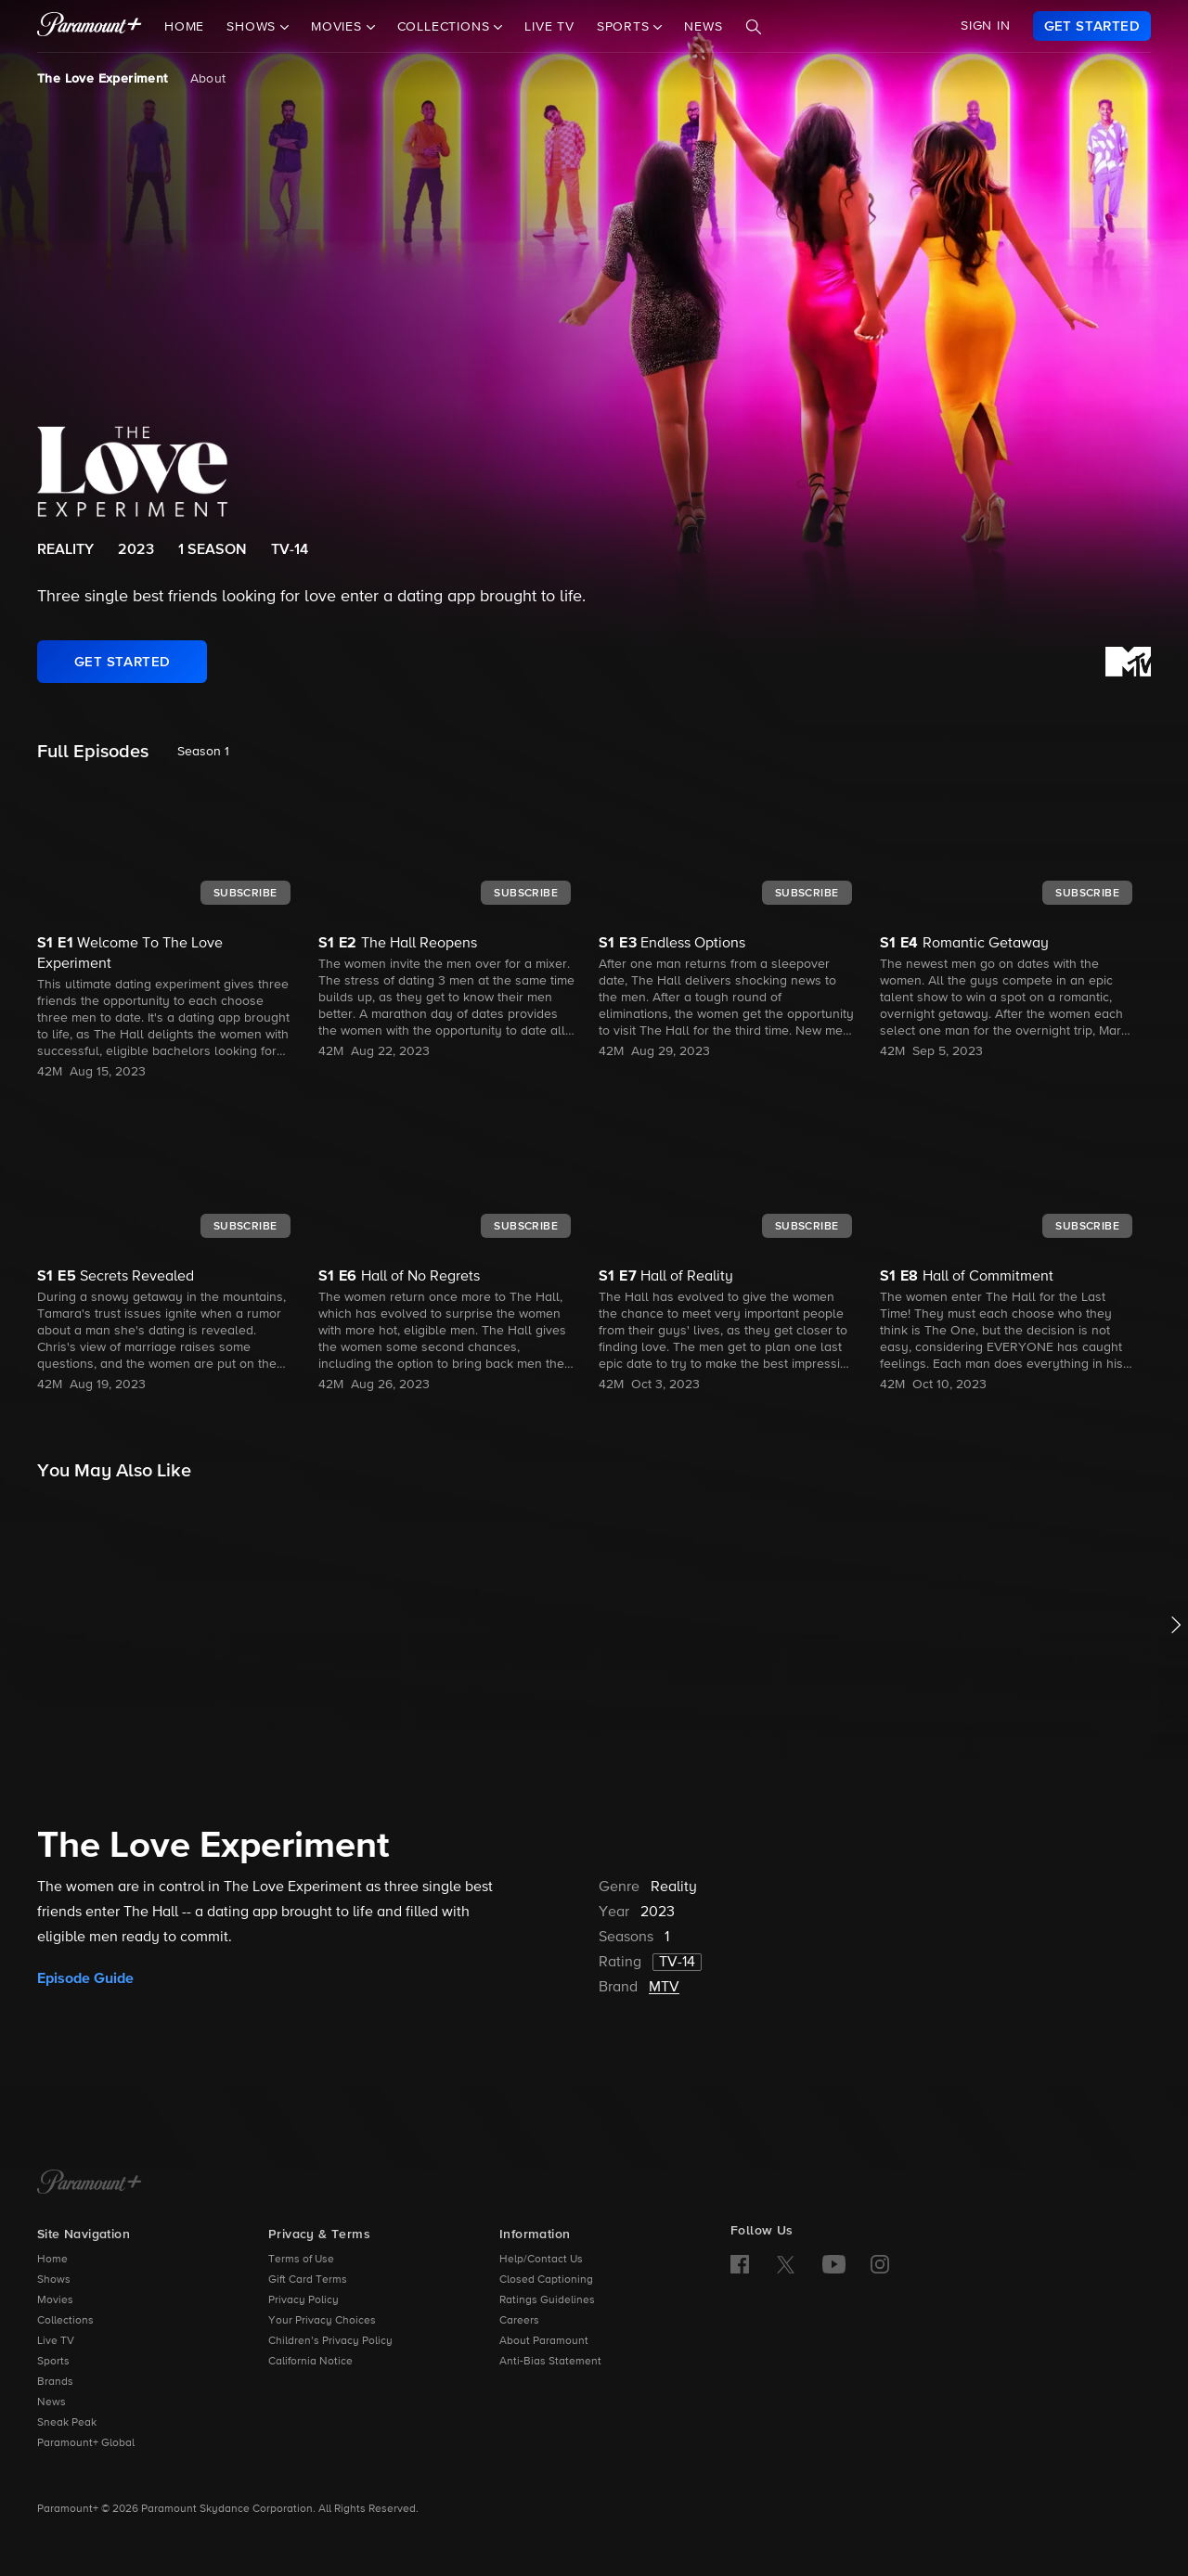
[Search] (753, 27)
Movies (55, 2300)
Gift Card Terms (307, 2280)
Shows (54, 2280)
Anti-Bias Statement (550, 2361)
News (703, 26)
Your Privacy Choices (322, 2320)
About (208, 78)
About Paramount (543, 2341)
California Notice (310, 2361)
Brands (55, 2382)
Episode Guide (85, 1978)
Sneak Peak (67, 2422)
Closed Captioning (546, 2280)
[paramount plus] (89, 26)
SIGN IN (986, 25)
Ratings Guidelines (547, 2300)
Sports (53, 2361)
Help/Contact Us (541, 2259)
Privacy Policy (303, 2300)
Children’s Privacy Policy (330, 2341)
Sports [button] (625, 26)
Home (184, 26)
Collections (65, 2320)
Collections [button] (446, 26)
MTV (664, 1987)
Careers (519, 2320)
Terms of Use (301, 2259)
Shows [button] (253, 26)
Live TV (549, 26)
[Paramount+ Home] (89, 2183)
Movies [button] (339, 26)
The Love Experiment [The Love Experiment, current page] (102, 78)
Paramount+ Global (86, 2443)
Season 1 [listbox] (203, 751)
